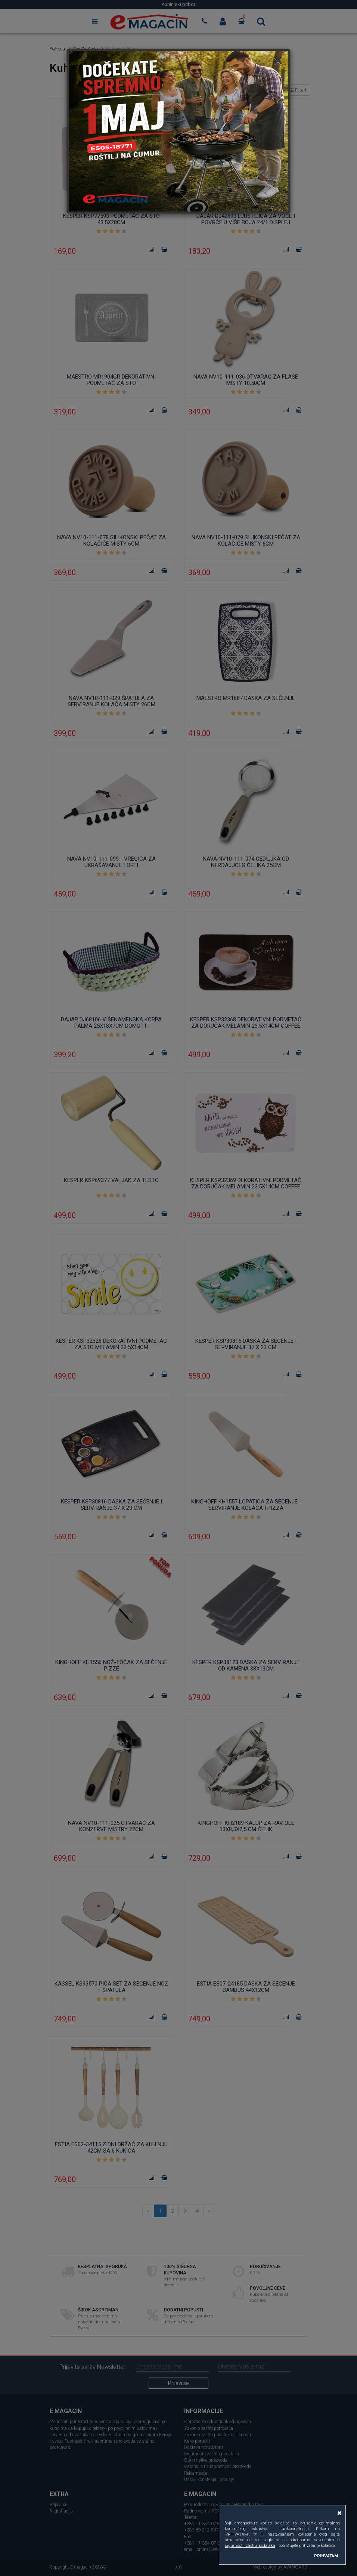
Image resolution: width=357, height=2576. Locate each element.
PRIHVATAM (326, 2555)
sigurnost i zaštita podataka (250, 2545)
